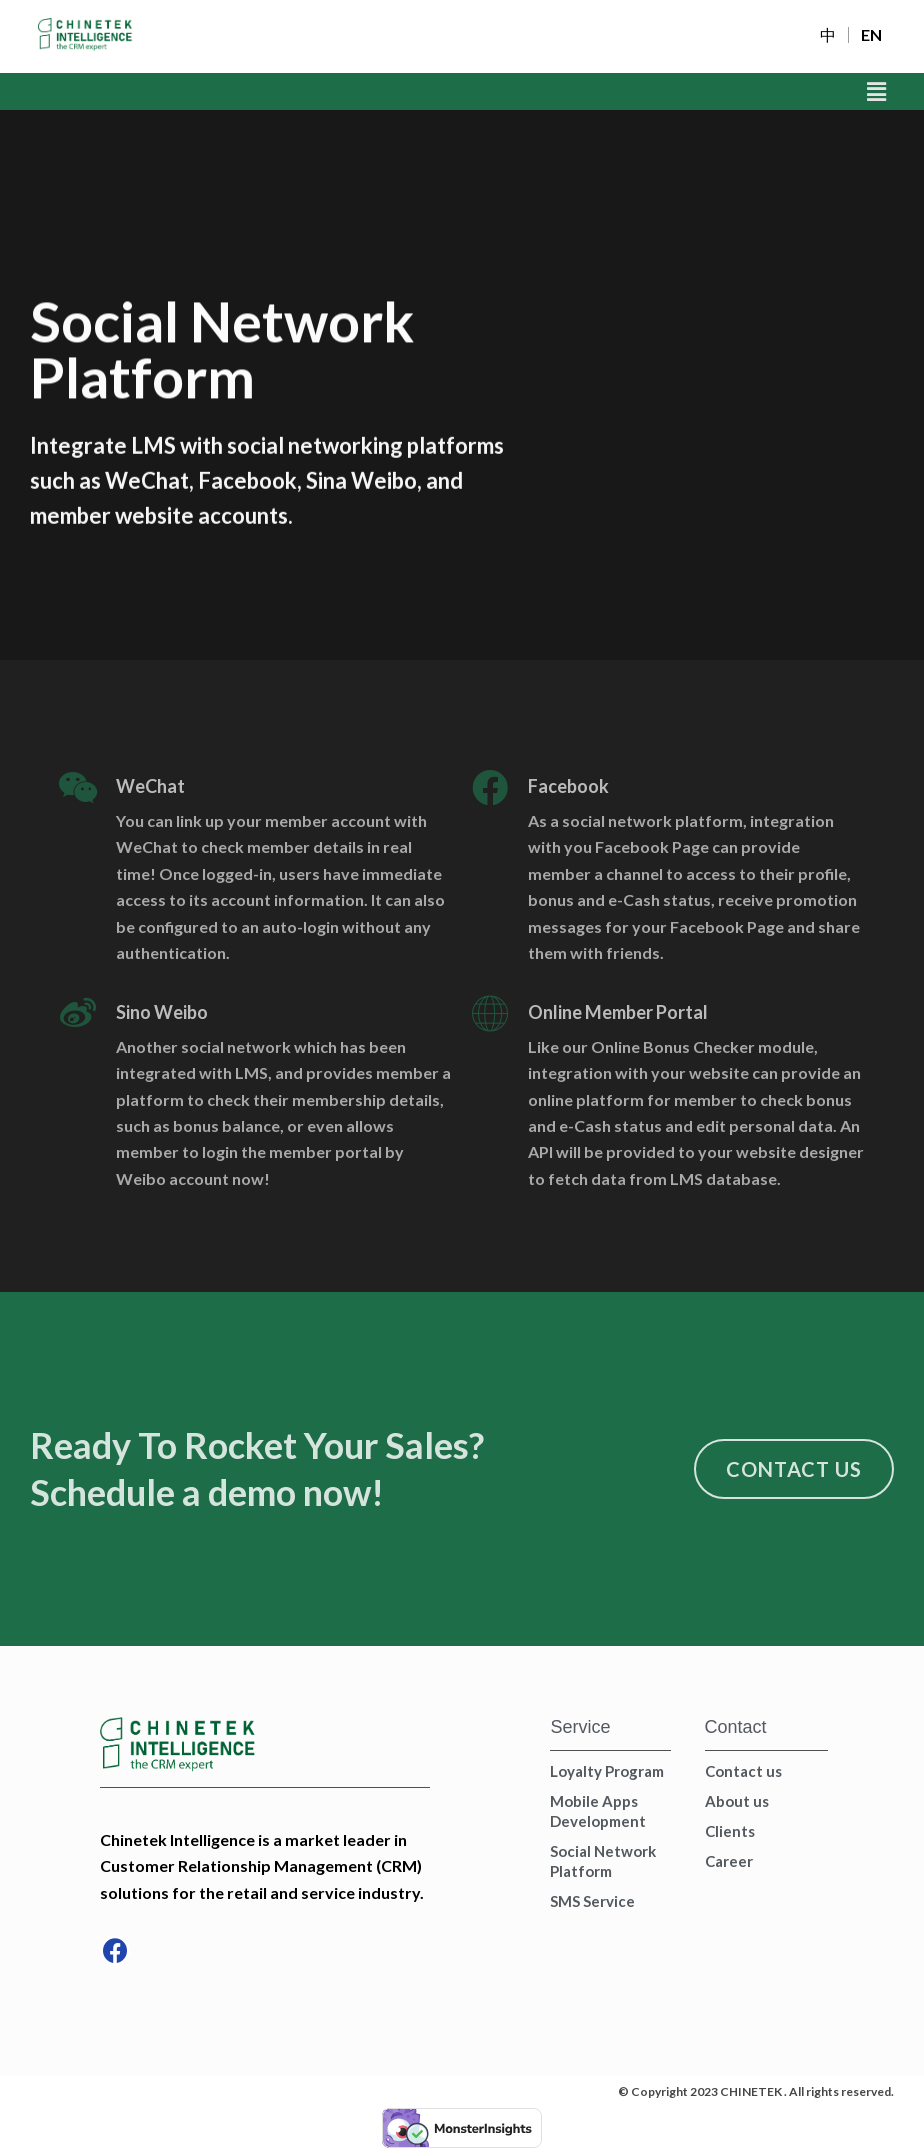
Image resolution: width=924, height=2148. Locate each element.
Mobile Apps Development (598, 1811)
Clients (730, 1831)
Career (729, 1861)
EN (871, 35)
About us (737, 1801)
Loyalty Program (607, 1771)
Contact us (743, 1771)
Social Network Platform (603, 1861)
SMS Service (592, 1901)
